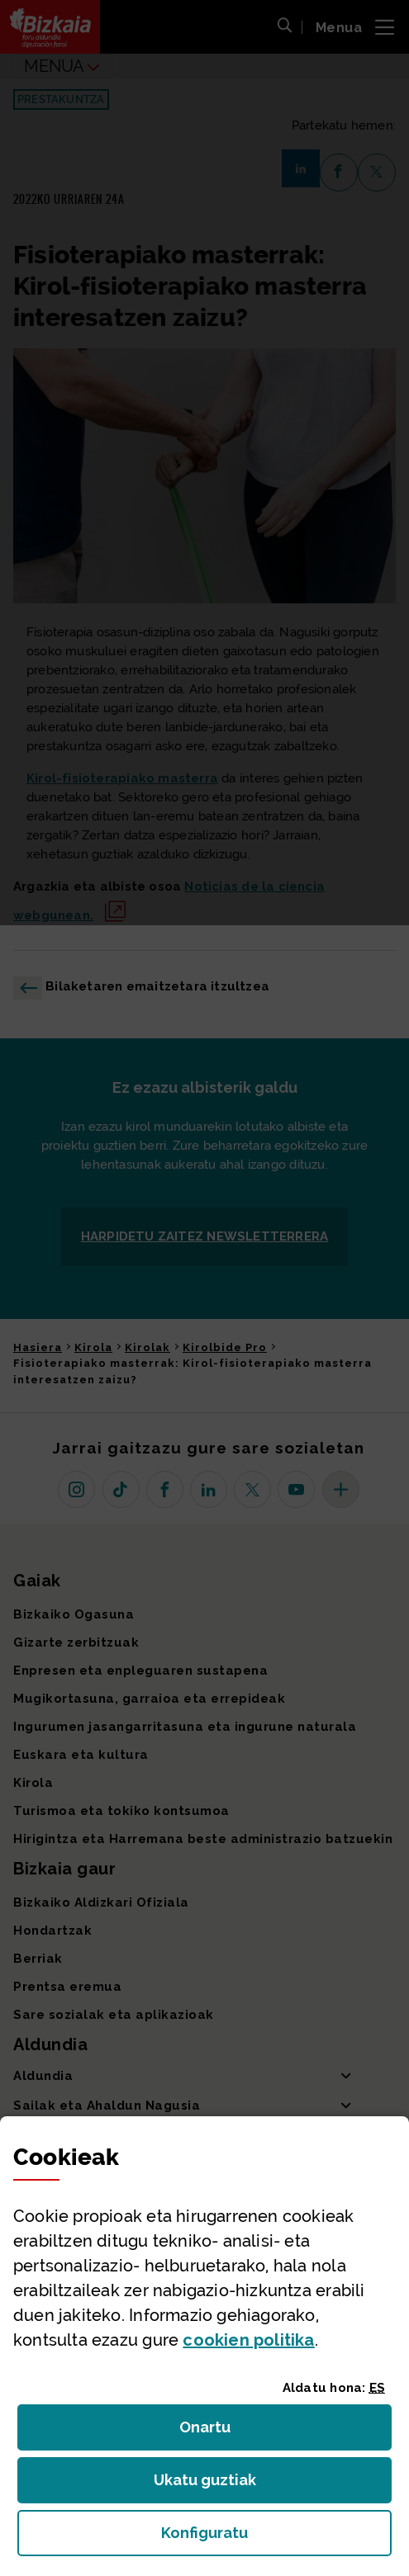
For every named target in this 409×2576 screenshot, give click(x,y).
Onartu (222, 2432)
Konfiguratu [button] (276, 2537)
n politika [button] (248, 2340)
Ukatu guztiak (210, 2484)
